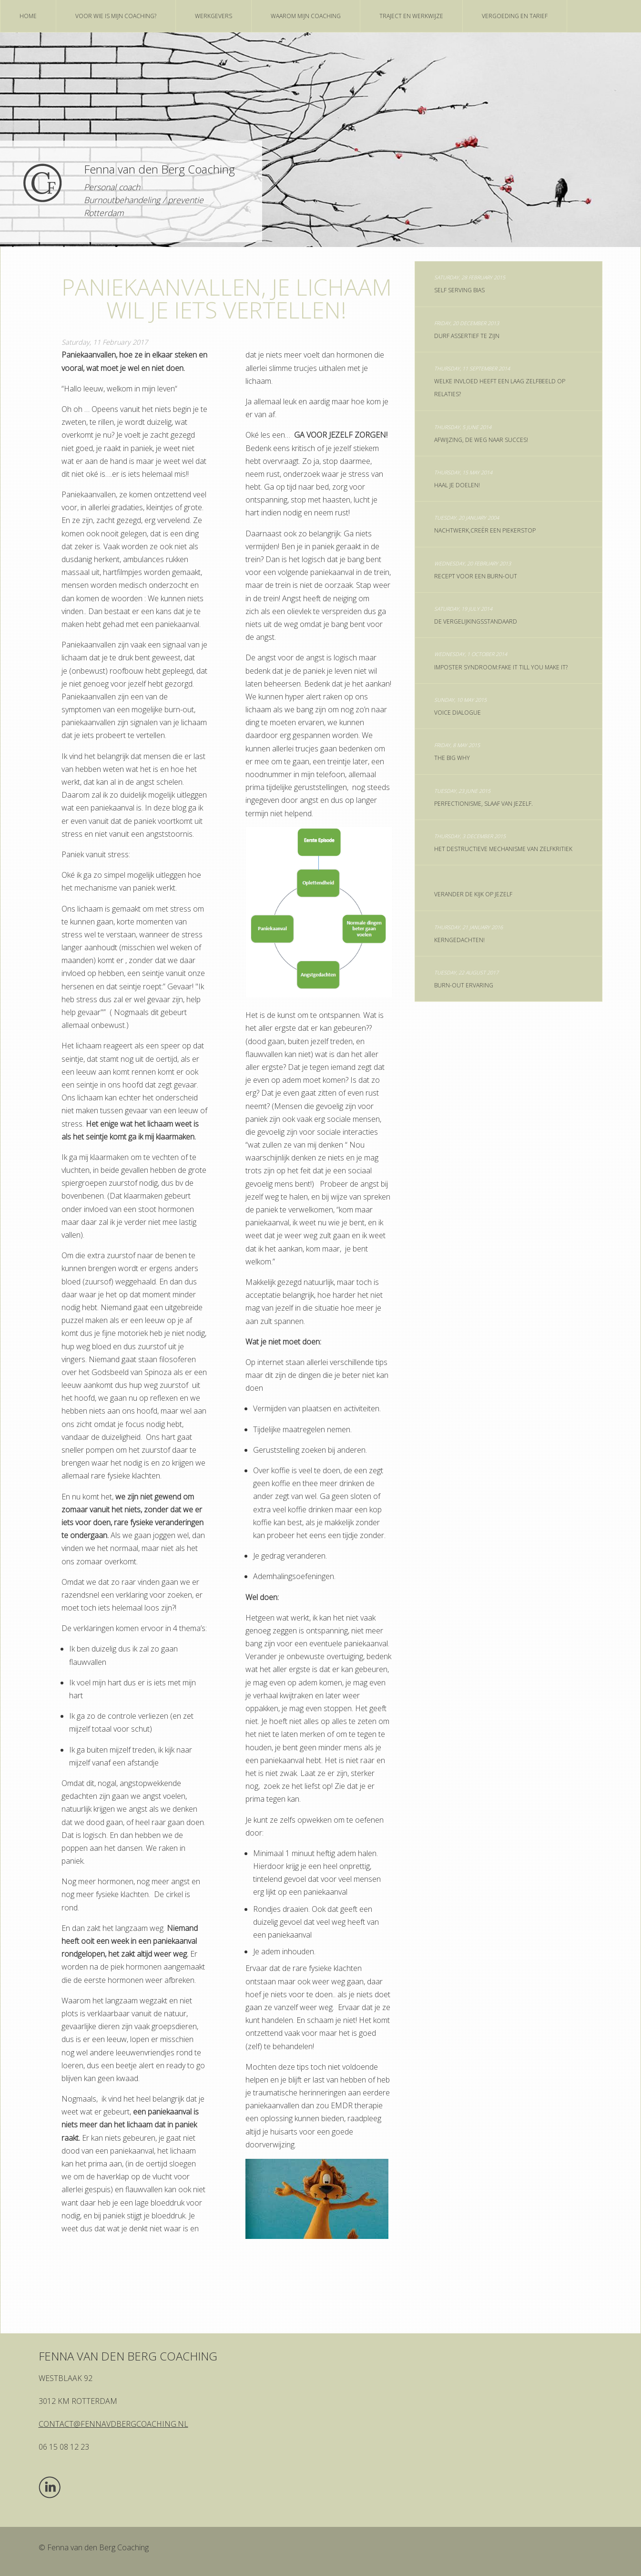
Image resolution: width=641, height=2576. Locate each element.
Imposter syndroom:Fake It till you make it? (501, 660)
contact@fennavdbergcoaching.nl (113, 2424)
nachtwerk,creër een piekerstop (485, 524)
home (28, 16)
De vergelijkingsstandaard (475, 615)
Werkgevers (213, 16)
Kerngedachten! (468, 934)
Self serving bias (469, 284)
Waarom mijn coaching (306, 16)
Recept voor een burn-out (475, 570)
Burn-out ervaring (466, 979)
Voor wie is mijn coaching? (115, 16)
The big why (457, 751)
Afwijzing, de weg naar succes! (481, 433)
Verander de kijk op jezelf (473, 894)
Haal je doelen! (463, 479)
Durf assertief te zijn (466, 329)
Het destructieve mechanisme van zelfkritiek (503, 842)
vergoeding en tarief (515, 16)
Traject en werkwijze (411, 16)
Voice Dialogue (460, 706)
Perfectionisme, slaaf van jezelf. (483, 797)
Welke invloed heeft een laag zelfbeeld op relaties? (499, 381)
